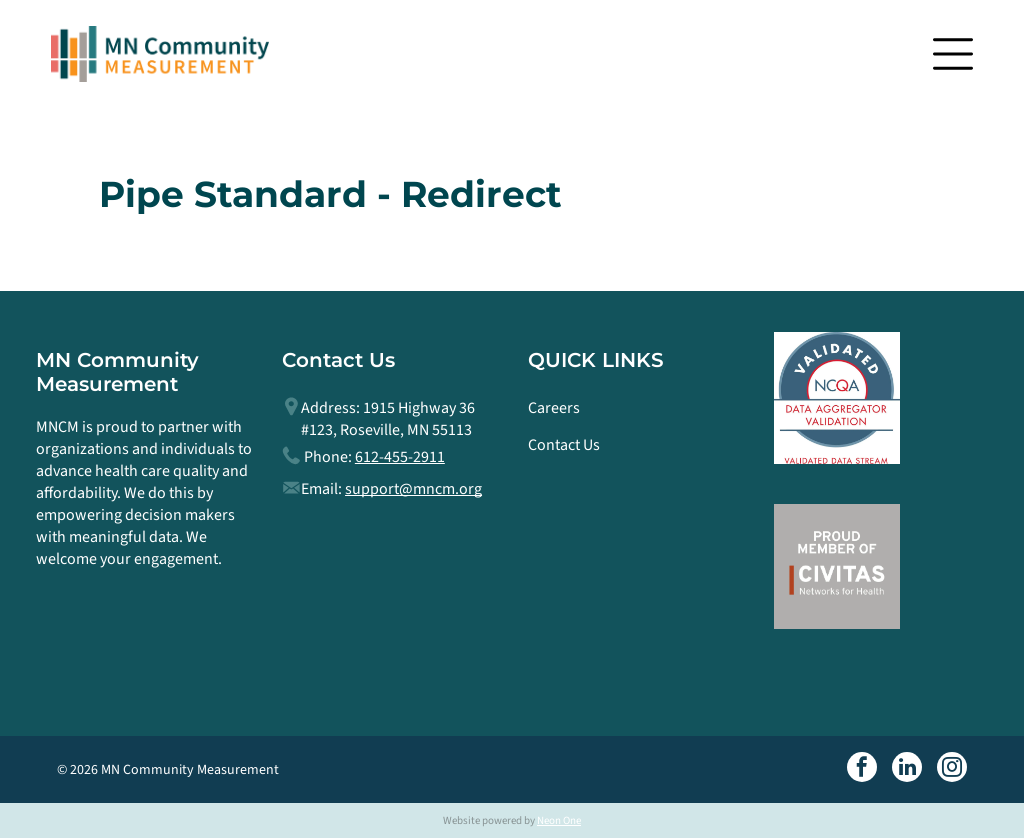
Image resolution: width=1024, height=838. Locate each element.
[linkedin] (907, 769)
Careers (554, 408)
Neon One (559, 820)
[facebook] (862, 769)
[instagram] (952, 769)
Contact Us (564, 445)
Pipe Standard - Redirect (330, 194)
